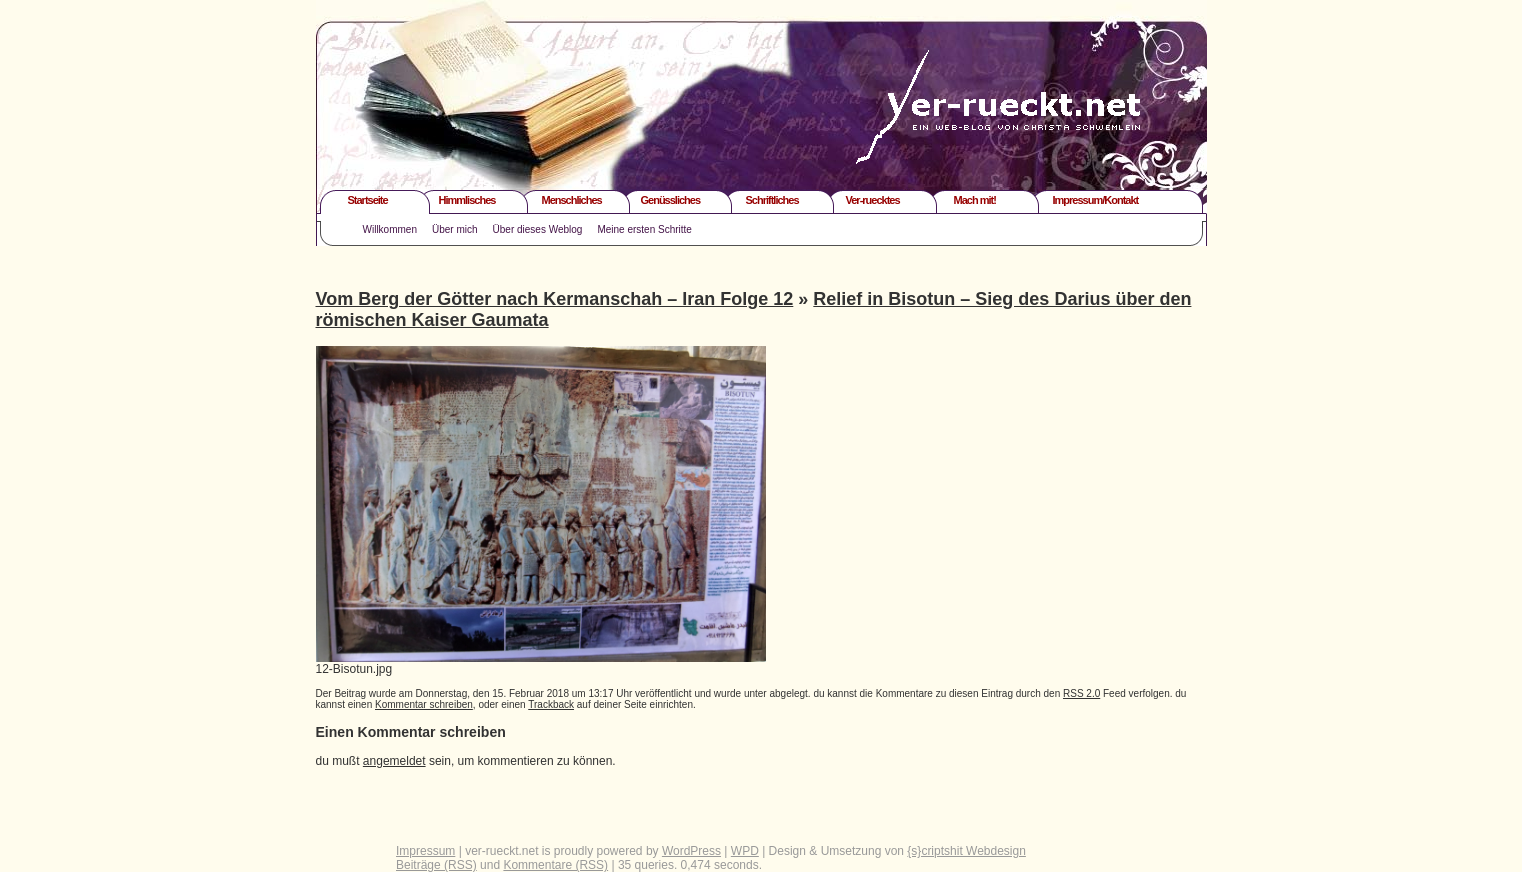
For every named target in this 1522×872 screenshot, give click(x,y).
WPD (745, 851)
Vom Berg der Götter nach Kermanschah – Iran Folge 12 (555, 299)
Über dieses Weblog (538, 229)
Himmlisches (467, 200)
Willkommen (390, 229)
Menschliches (572, 200)
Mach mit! (975, 200)
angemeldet (394, 761)
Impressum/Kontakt (1096, 200)
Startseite (368, 200)
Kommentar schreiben (424, 704)
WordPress (691, 851)
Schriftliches (772, 200)
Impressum (425, 851)
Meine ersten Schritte (644, 229)
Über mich (455, 229)
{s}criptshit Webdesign (966, 851)
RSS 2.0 (1081, 693)
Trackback (551, 704)
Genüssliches (671, 200)
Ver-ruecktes (873, 200)
